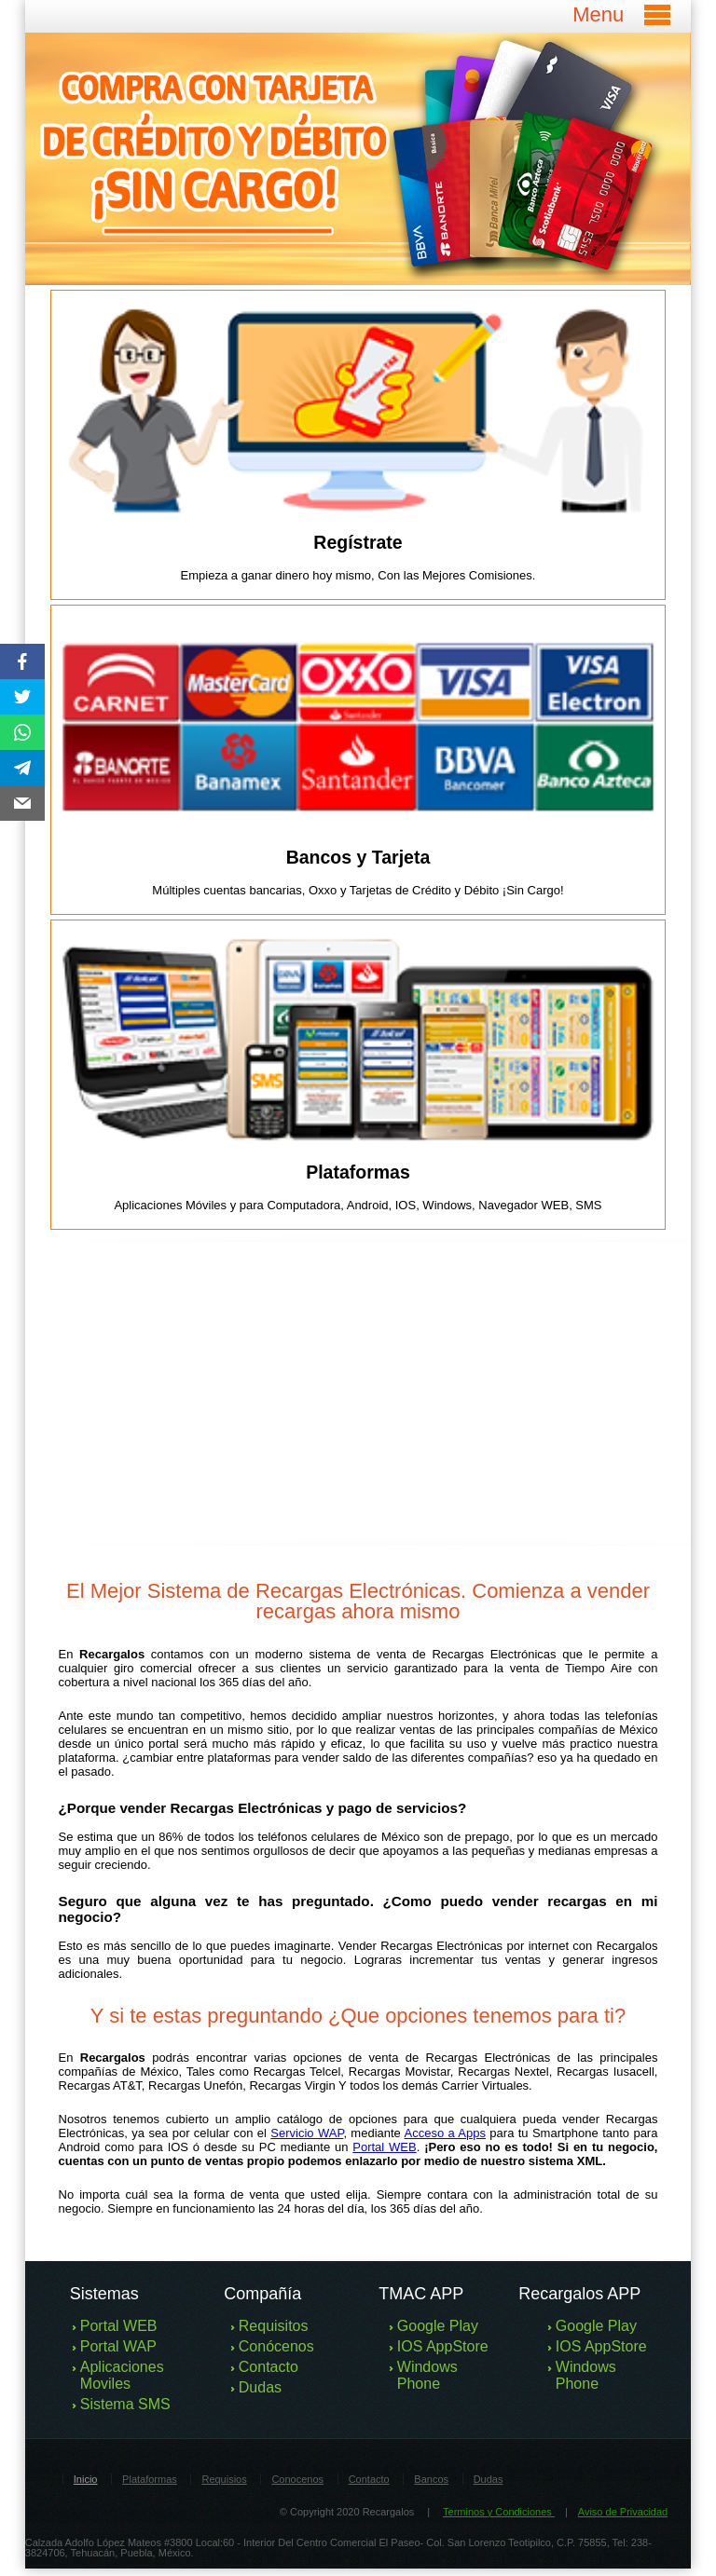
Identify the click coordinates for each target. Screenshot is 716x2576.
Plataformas (149, 2479)
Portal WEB (384, 2147)
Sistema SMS (125, 2404)
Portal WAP (118, 2346)
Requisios (223, 2479)
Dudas (260, 2387)
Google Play (437, 2326)
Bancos (431, 2479)
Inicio (86, 2479)
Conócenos (276, 2346)
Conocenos (297, 2479)
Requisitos (274, 2326)
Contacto (268, 2367)
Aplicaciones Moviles (122, 2375)
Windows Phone (427, 2375)
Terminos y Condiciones (499, 2511)
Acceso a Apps (446, 2133)
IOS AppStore (443, 2346)
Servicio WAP (306, 2133)
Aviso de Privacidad (623, 2511)
